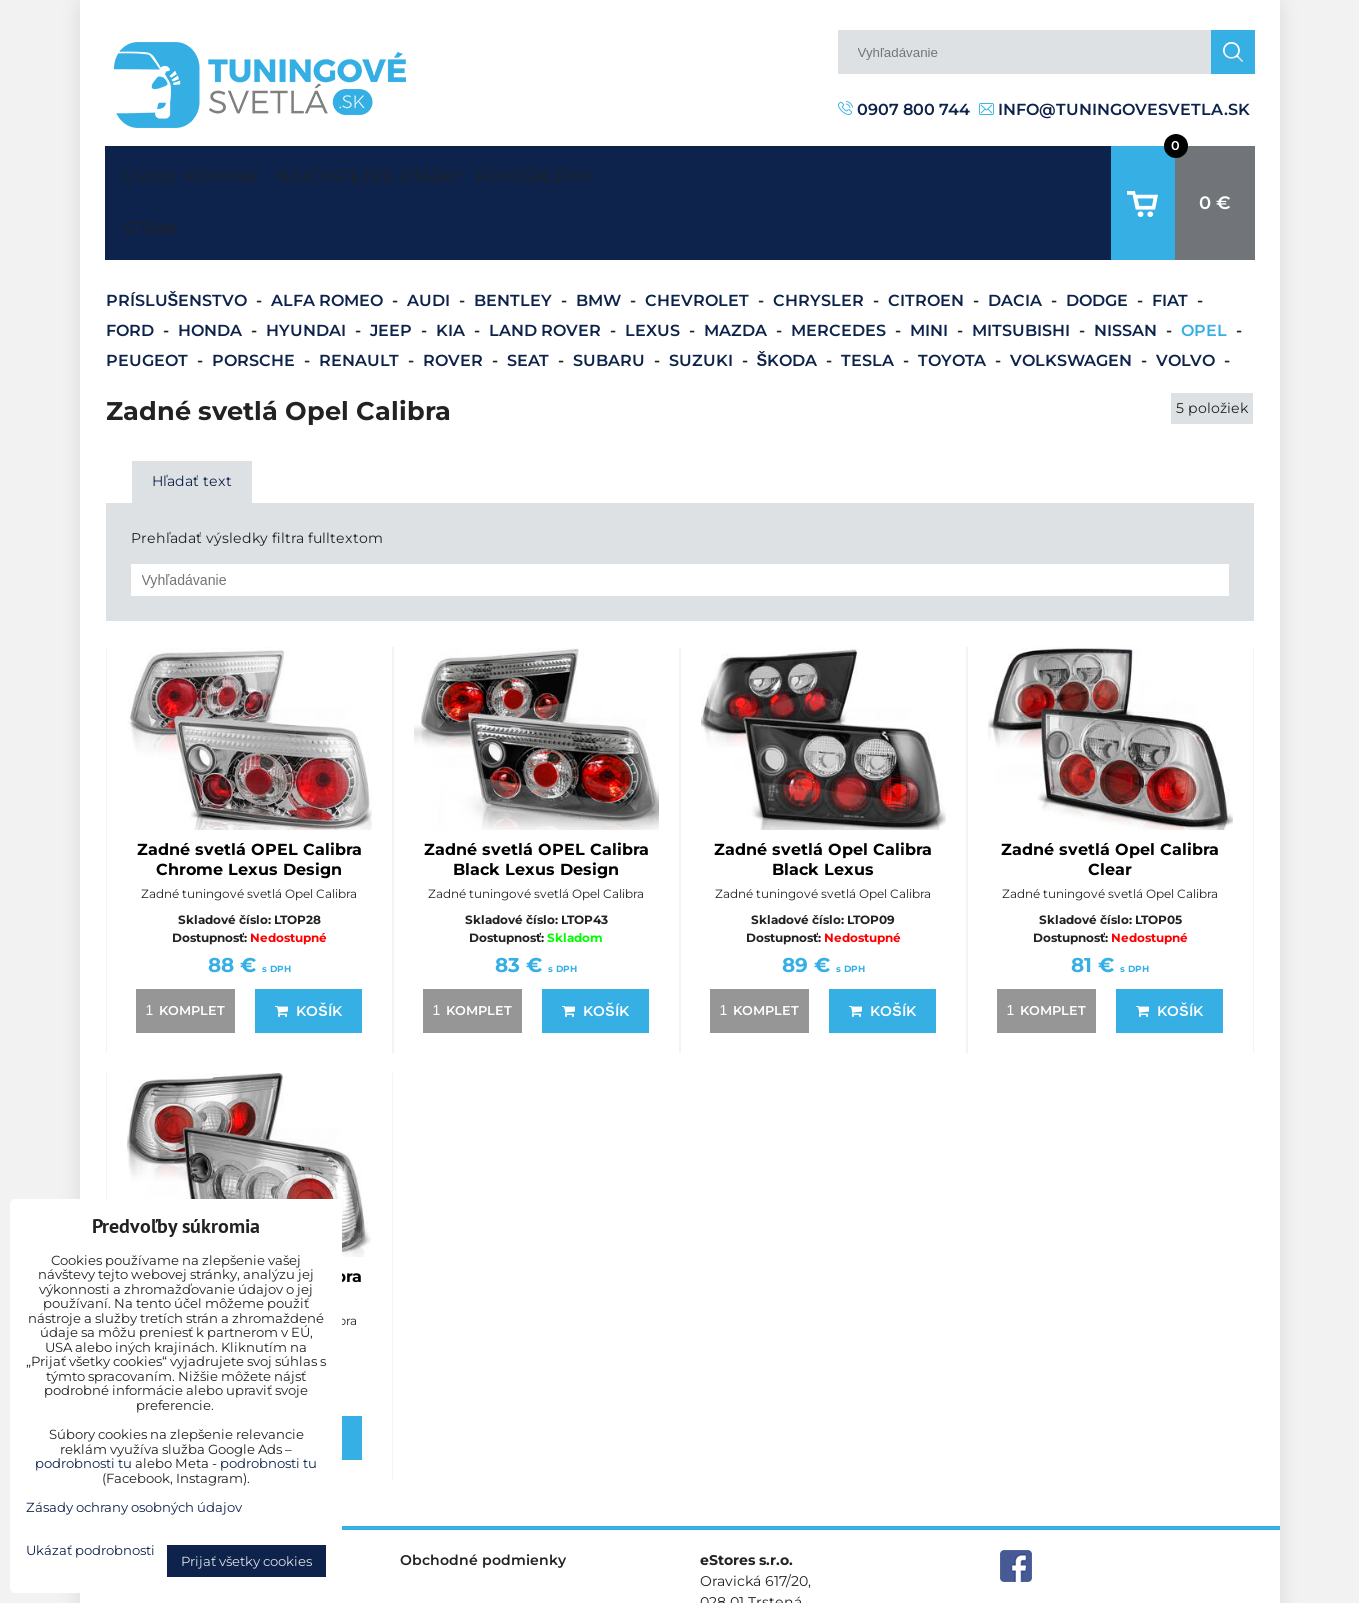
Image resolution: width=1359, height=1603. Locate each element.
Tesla (869, 298)
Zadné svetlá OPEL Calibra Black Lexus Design (536, 797)
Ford (132, 268)
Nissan (1127, 268)
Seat (530, 298)
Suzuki (703, 298)
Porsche (255, 298)
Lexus (654, 268)
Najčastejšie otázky (425, 171)
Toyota (954, 298)
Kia (452, 268)
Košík (308, 949)
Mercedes (840, 268)
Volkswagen (1073, 298)
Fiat (1172, 238)
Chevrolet (699, 238)
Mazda (737, 268)
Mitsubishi (1023, 268)
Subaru (611, 298)
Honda (212, 268)
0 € (1215, 172)
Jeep (393, 268)
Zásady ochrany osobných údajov (1140, 1586)
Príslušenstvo (179, 238)
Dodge (1099, 238)
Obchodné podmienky (483, 1498)
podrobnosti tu (83, 1463)
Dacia (1017, 238)
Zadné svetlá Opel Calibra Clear (1110, 797)
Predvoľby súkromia (936, 1586)
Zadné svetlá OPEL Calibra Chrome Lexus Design (249, 797)
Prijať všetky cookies (246, 1561)
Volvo (1187, 298)
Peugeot (149, 298)
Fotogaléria (630, 171)
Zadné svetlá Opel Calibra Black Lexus (823, 797)
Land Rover (547, 268)
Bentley (515, 238)
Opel (1206, 268)
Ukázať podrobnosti (90, 1550)
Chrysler (820, 238)
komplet (182, 948)
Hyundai (308, 268)
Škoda (789, 298)
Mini (931, 268)
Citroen (928, 238)
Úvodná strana (146, 172)
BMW (600, 238)
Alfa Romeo (329, 238)
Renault (361, 298)
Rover (455, 298)
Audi (430, 238)
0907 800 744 (904, 109)
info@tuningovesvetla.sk (1114, 109)
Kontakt (241, 171)
